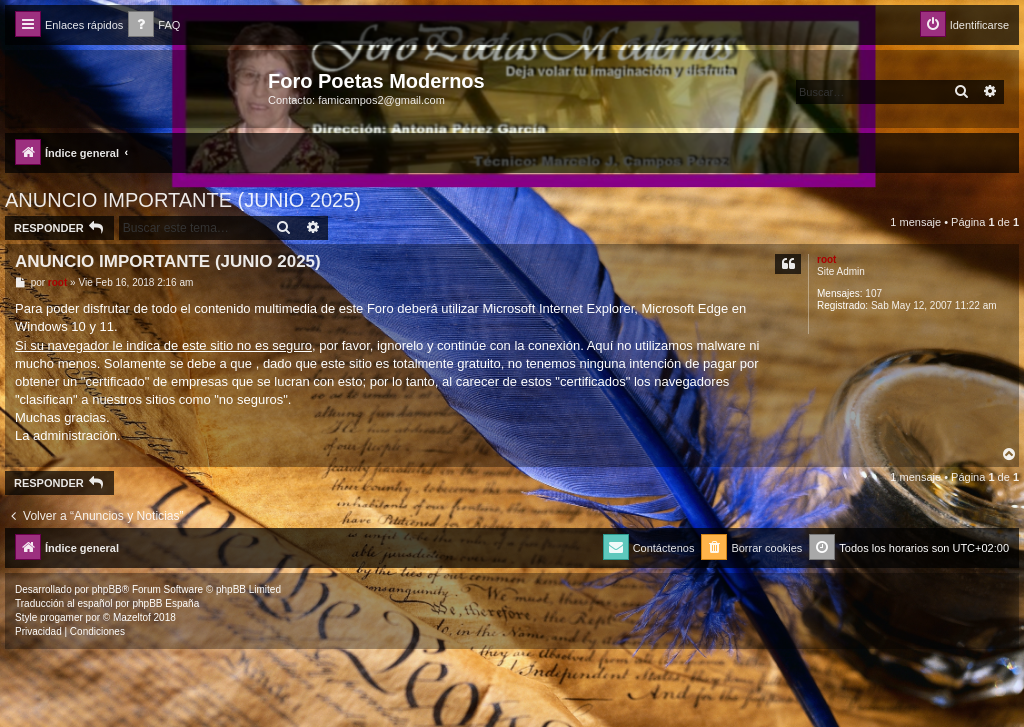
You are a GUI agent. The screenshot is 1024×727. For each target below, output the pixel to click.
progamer (61, 617)
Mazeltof (132, 617)
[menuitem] (154, 25)
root (826, 259)
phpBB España (165, 603)
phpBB (107, 589)
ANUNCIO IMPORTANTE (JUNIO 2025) (183, 200)
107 (873, 293)
